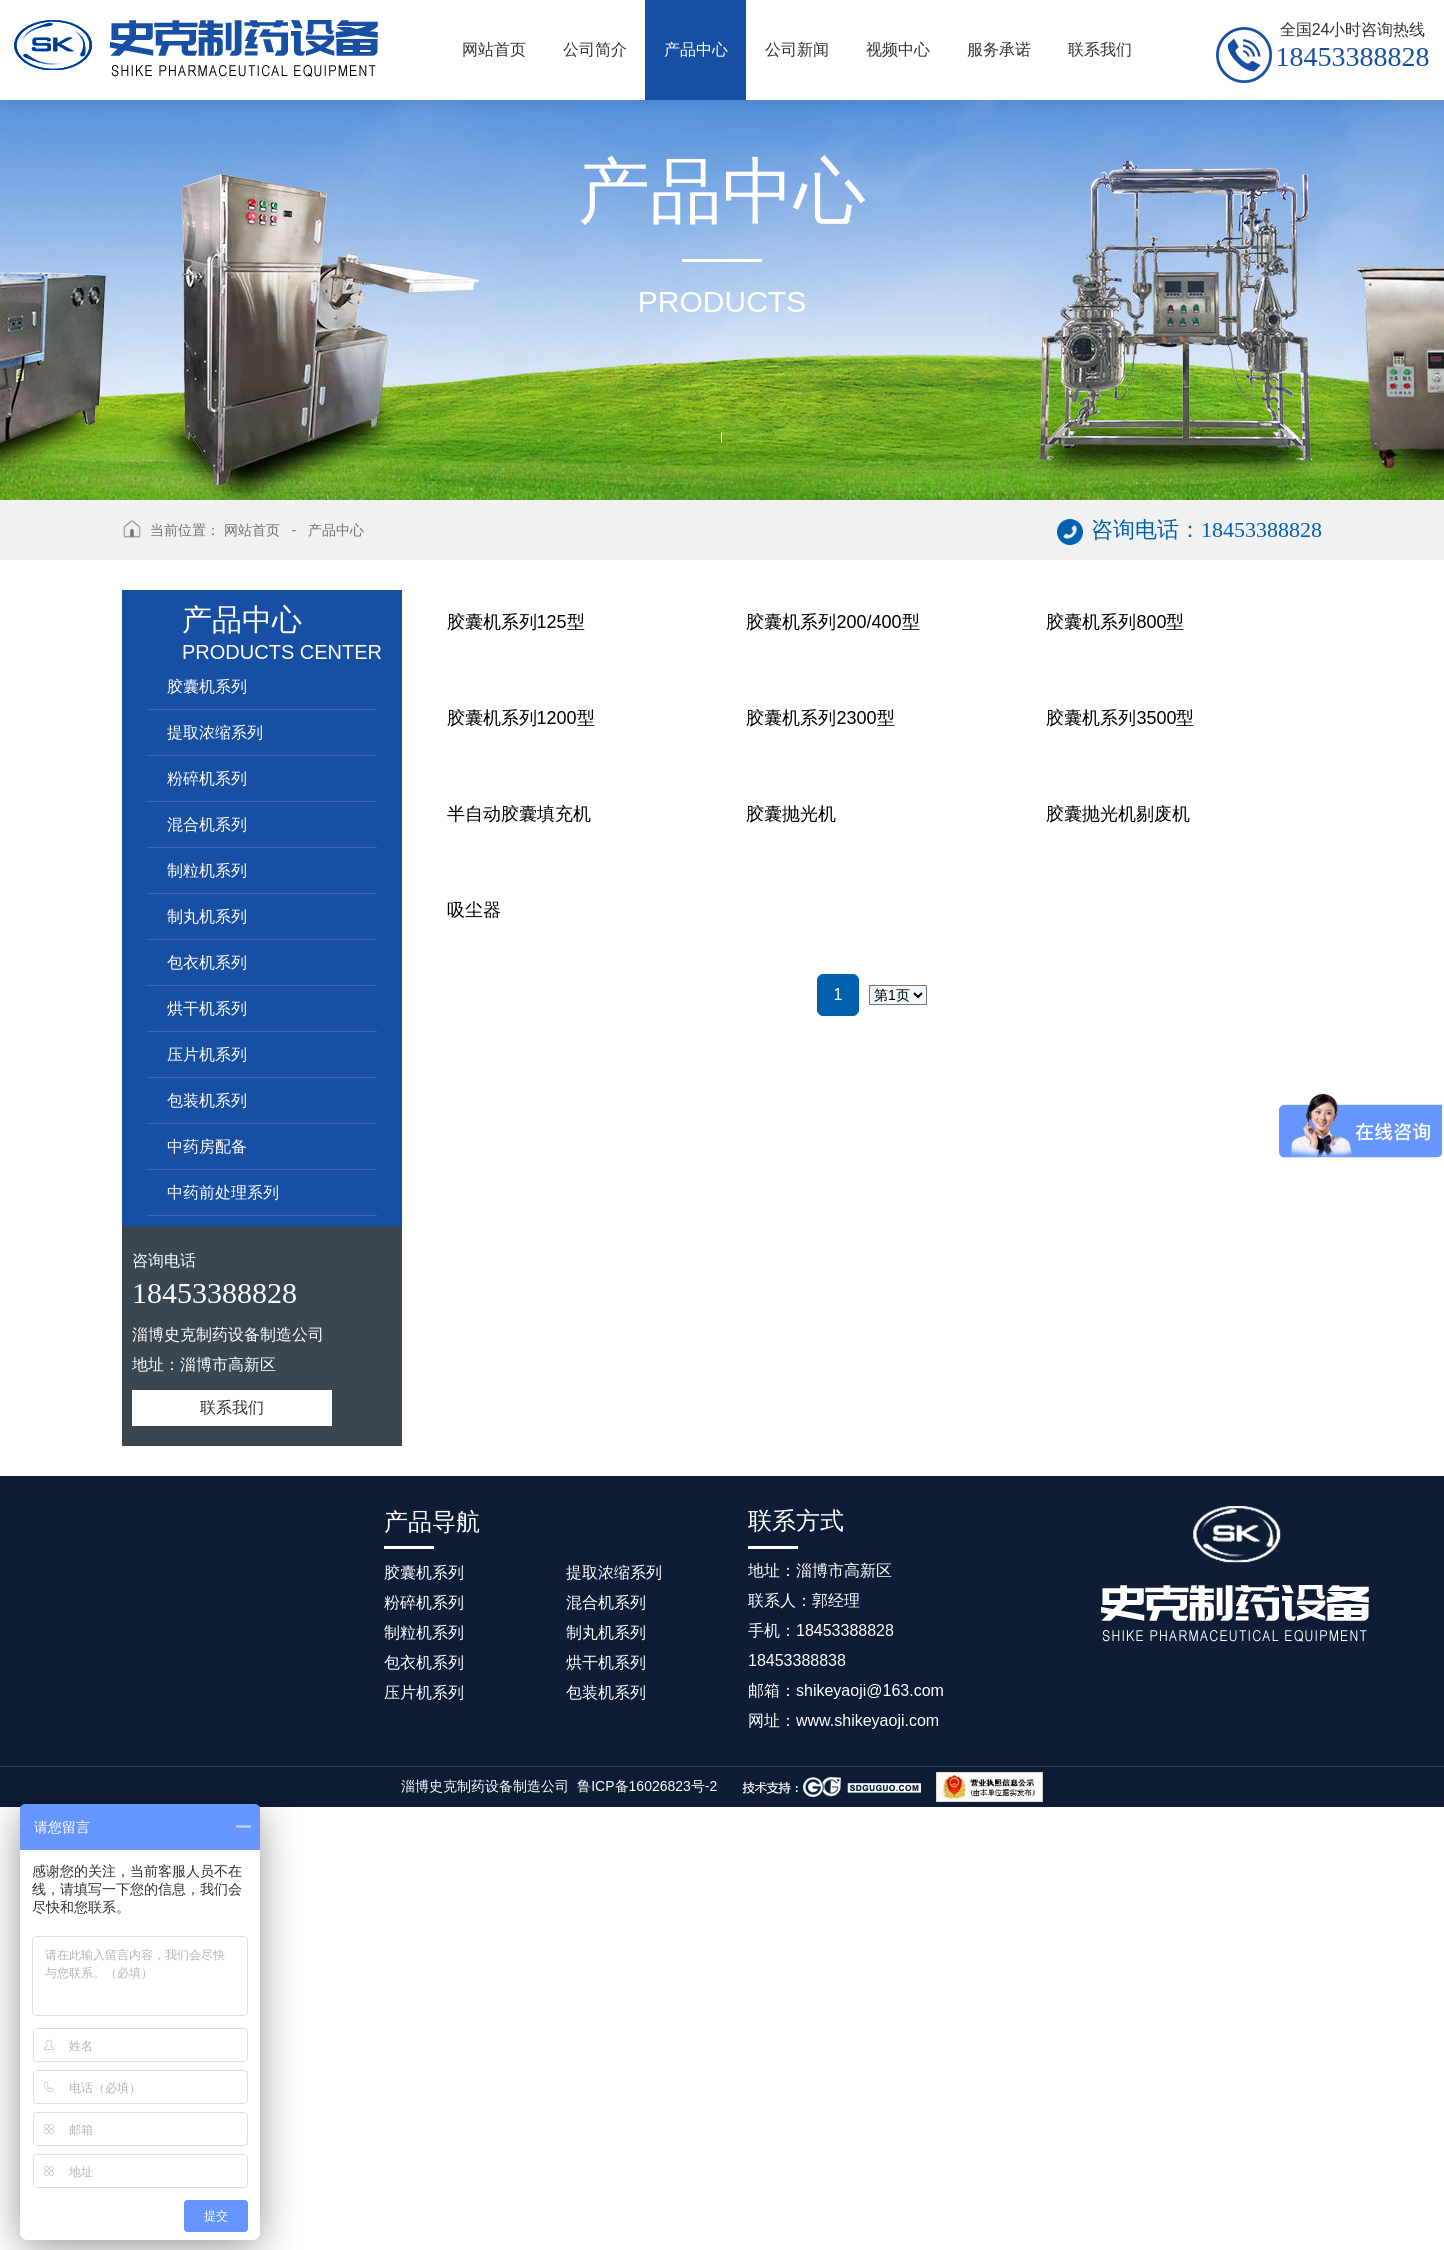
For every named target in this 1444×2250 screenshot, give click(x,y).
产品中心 (336, 530)
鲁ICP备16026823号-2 (647, 2229)
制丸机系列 (207, 916)
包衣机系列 (207, 962)
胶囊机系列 (207, 686)
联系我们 (232, 1407)
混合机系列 (207, 824)
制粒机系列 (207, 870)
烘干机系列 (207, 1008)
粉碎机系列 (207, 778)
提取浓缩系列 (215, 732)
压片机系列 (207, 1054)
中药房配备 (207, 1146)
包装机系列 (207, 1100)
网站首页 (252, 530)
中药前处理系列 (223, 1192)
